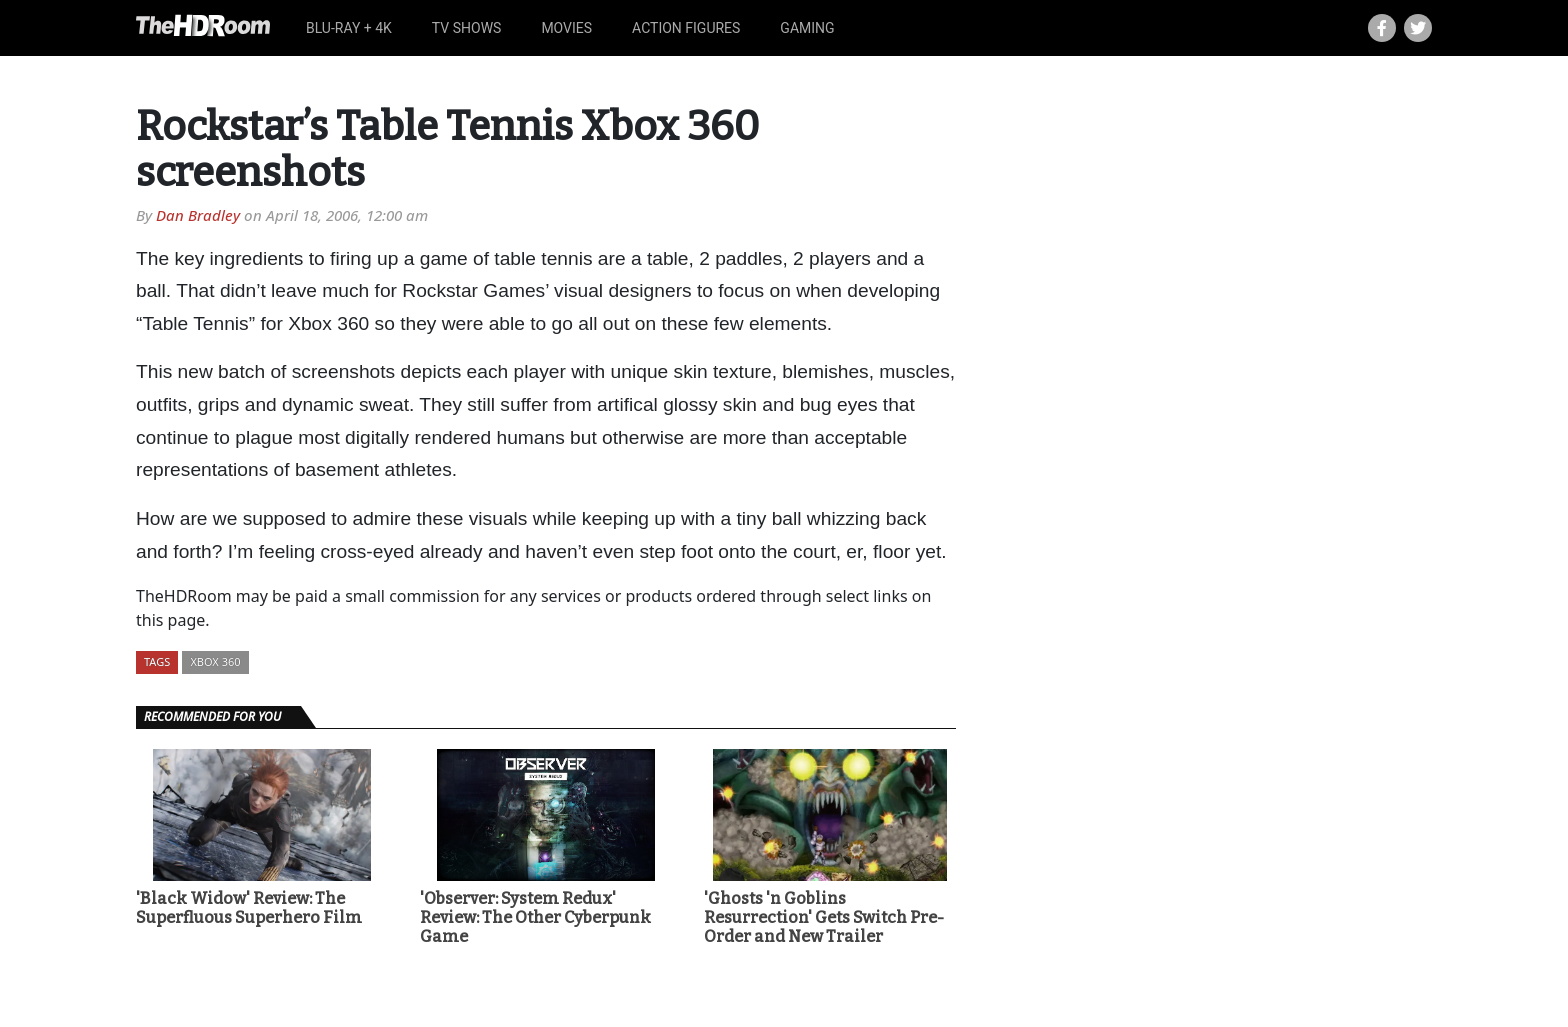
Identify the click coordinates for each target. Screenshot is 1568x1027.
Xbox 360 (215, 661)
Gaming (807, 28)
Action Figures (686, 28)
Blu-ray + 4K (349, 28)
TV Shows (467, 28)
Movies (566, 28)
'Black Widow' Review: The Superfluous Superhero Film (249, 908)
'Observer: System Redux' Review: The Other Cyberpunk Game (535, 917)
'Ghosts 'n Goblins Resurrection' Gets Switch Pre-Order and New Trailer (824, 917)
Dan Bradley (198, 215)
